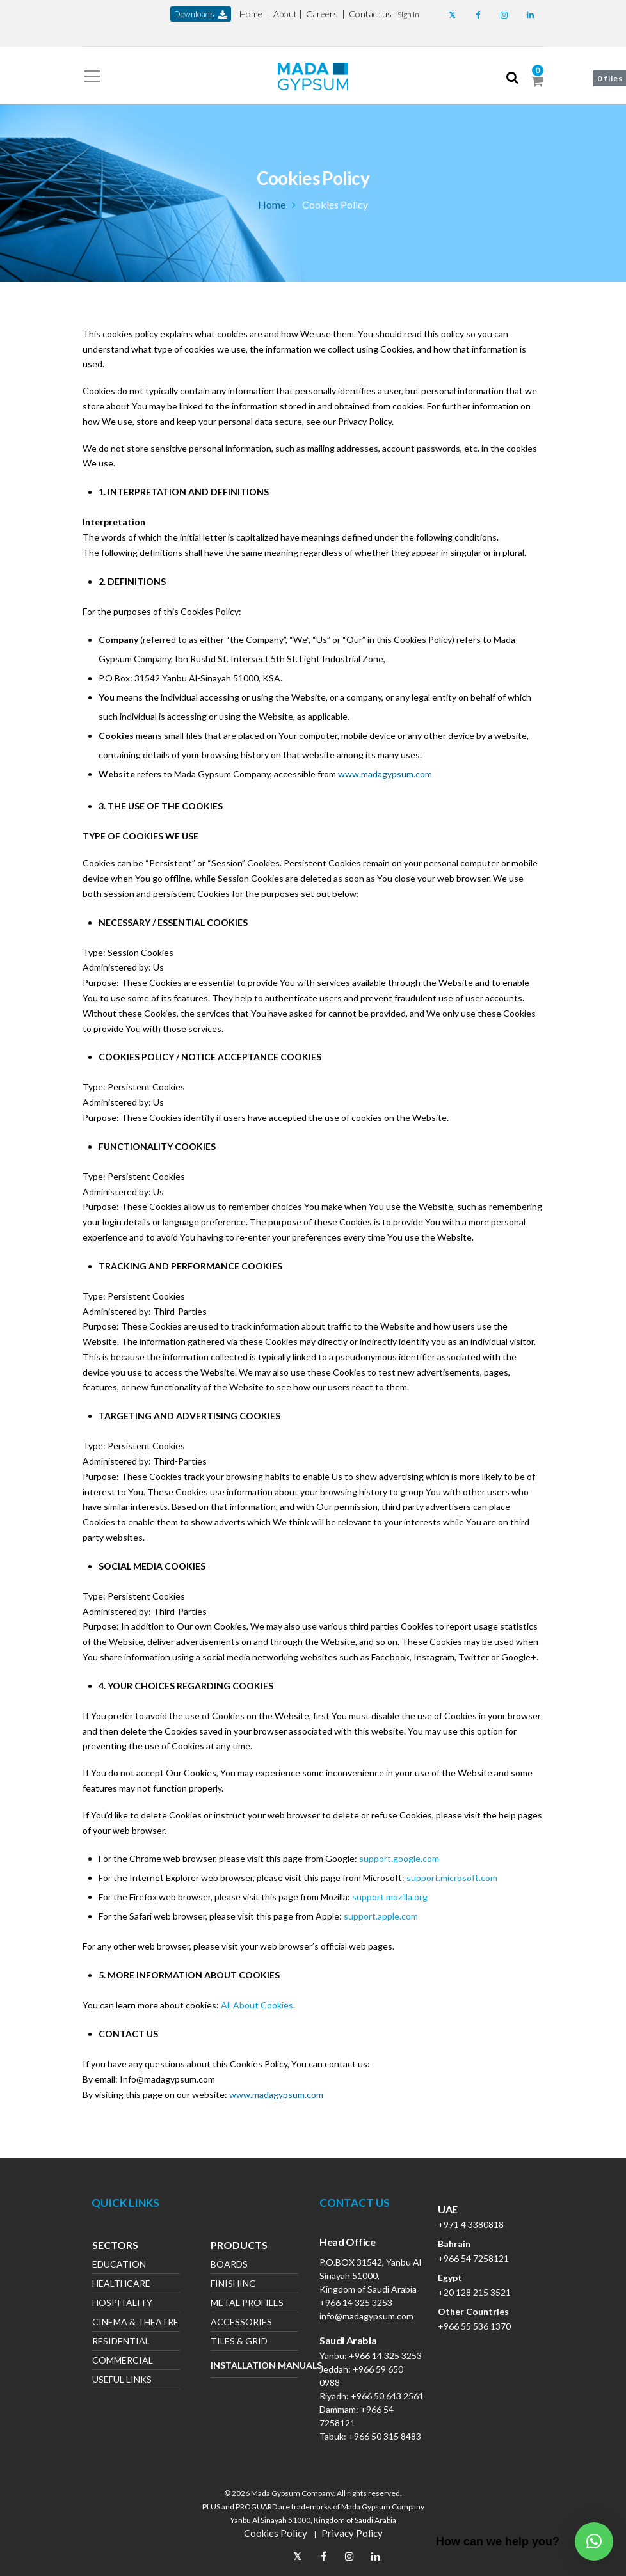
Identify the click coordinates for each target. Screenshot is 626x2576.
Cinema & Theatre (135, 2323)
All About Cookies (257, 2005)
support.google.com (399, 1858)
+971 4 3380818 (471, 2224)
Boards (229, 2265)
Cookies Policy (275, 2533)
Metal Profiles (247, 2304)
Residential (121, 2342)
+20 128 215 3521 (474, 2292)
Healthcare (121, 2284)
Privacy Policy (352, 2533)
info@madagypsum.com (366, 2315)
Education (119, 2265)
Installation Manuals (254, 2365)
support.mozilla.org (390, 1896)
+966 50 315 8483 (384, 2436)
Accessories (241, 2323)
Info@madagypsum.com (167, 2079)
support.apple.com (381, 1916)
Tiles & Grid (239, 2342)
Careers (322, 13)
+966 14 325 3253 (355, 2302)
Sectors (115, 2246)
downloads (200, 14)
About (285, 13)
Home (250, 13)
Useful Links (122, 2380)
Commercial (122, 2361)
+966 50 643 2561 (387, 2395)
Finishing (233, 2284)
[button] (408, 13)
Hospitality (122, 2304)
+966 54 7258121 (473, 2258)
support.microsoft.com (451, 1877)
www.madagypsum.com (385, 773)
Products (239, 2246)
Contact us (370, 13)
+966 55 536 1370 (474, 2326)
